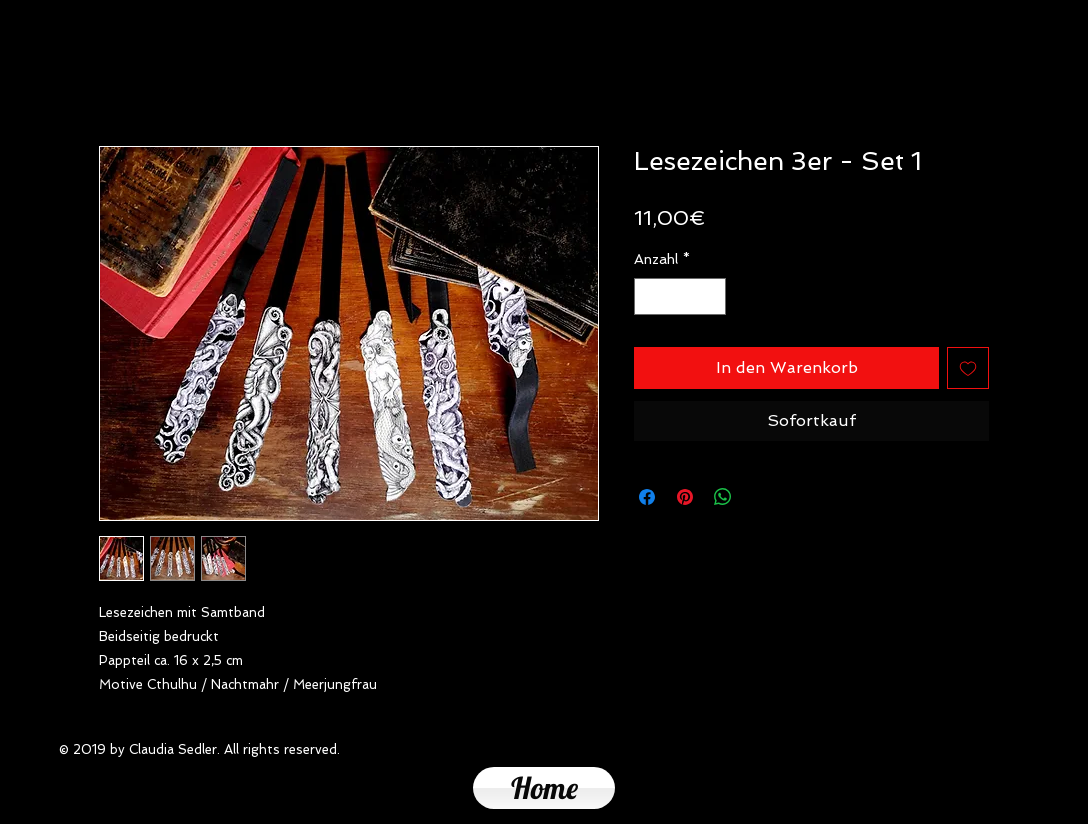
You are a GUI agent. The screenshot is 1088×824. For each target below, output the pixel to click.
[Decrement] (649, 296)
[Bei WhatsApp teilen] (723, 497)
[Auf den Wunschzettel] (968, 368)
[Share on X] (761, 497)
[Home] (544, 788)
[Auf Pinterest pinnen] (685, 497)
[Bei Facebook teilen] (647, 497)
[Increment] (710, 296)
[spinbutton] (680, 296)
